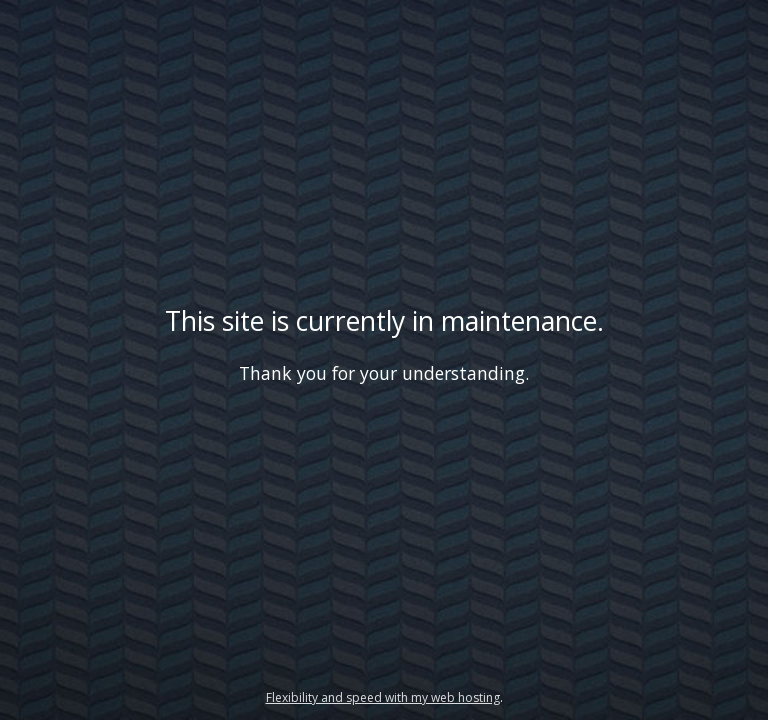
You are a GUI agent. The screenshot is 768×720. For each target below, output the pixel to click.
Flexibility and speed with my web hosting (383, 697)
